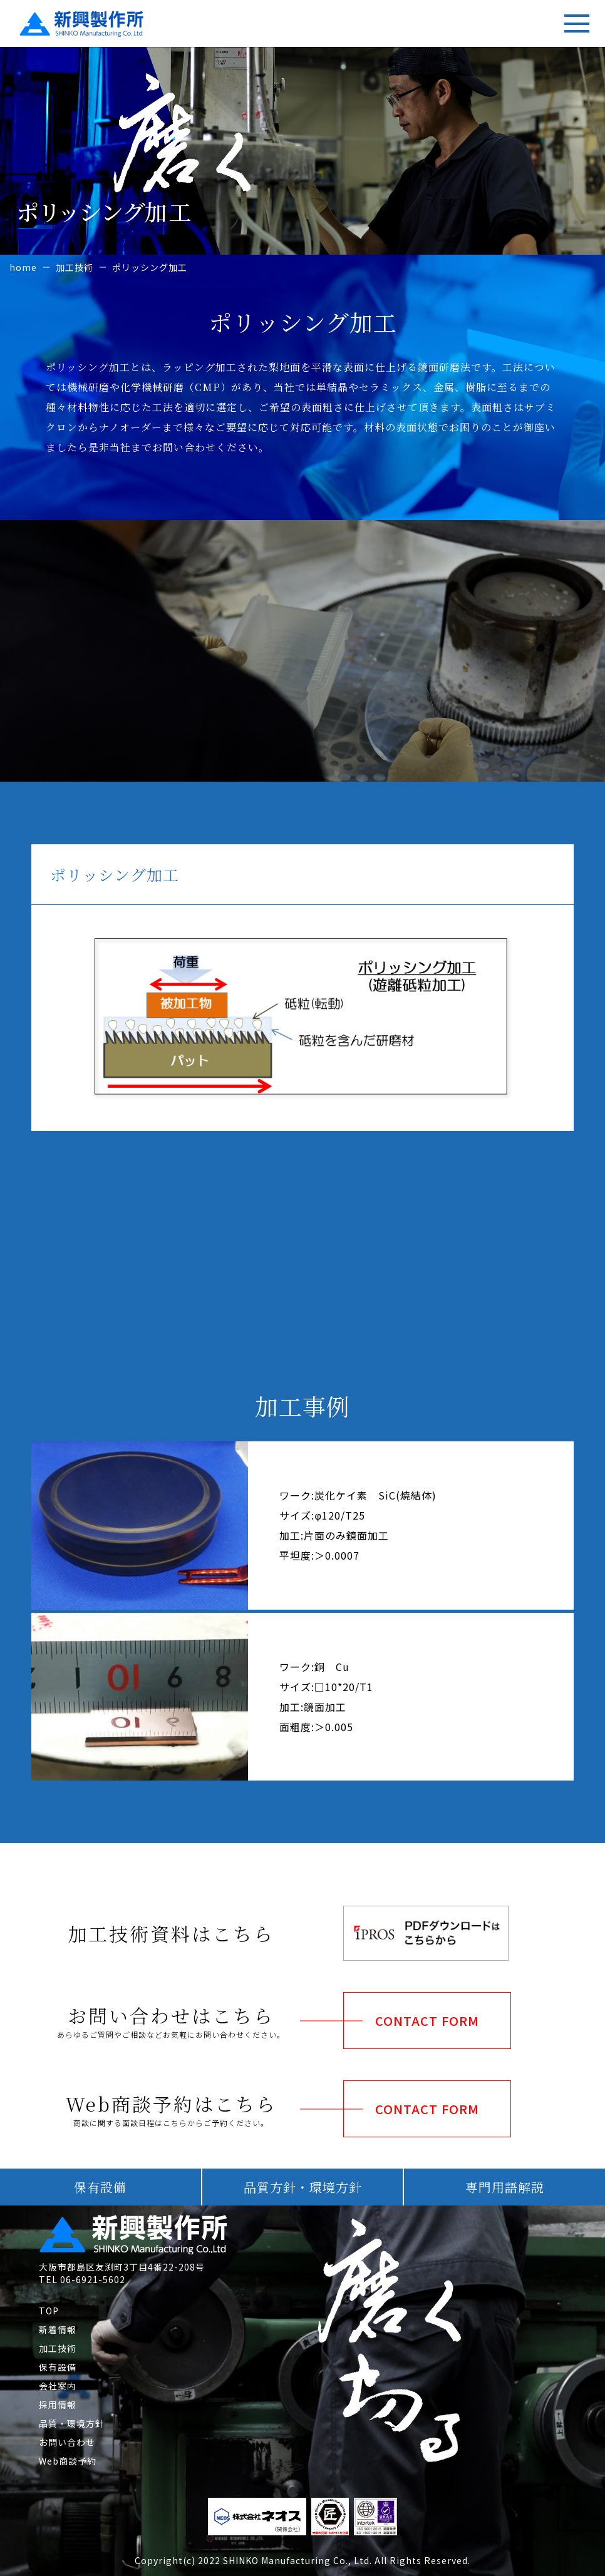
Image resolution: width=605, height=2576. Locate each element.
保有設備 (57, 2367)
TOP (49, 2310)
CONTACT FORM (427, 2020)
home (23, 267)
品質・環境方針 (72, 2423)
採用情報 (57, 2404)
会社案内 (57, 2385)
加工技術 (74, 267)
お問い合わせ (67, 2442)
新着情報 (57, 2329)
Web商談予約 (67, 2461)
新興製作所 (52, 20)
